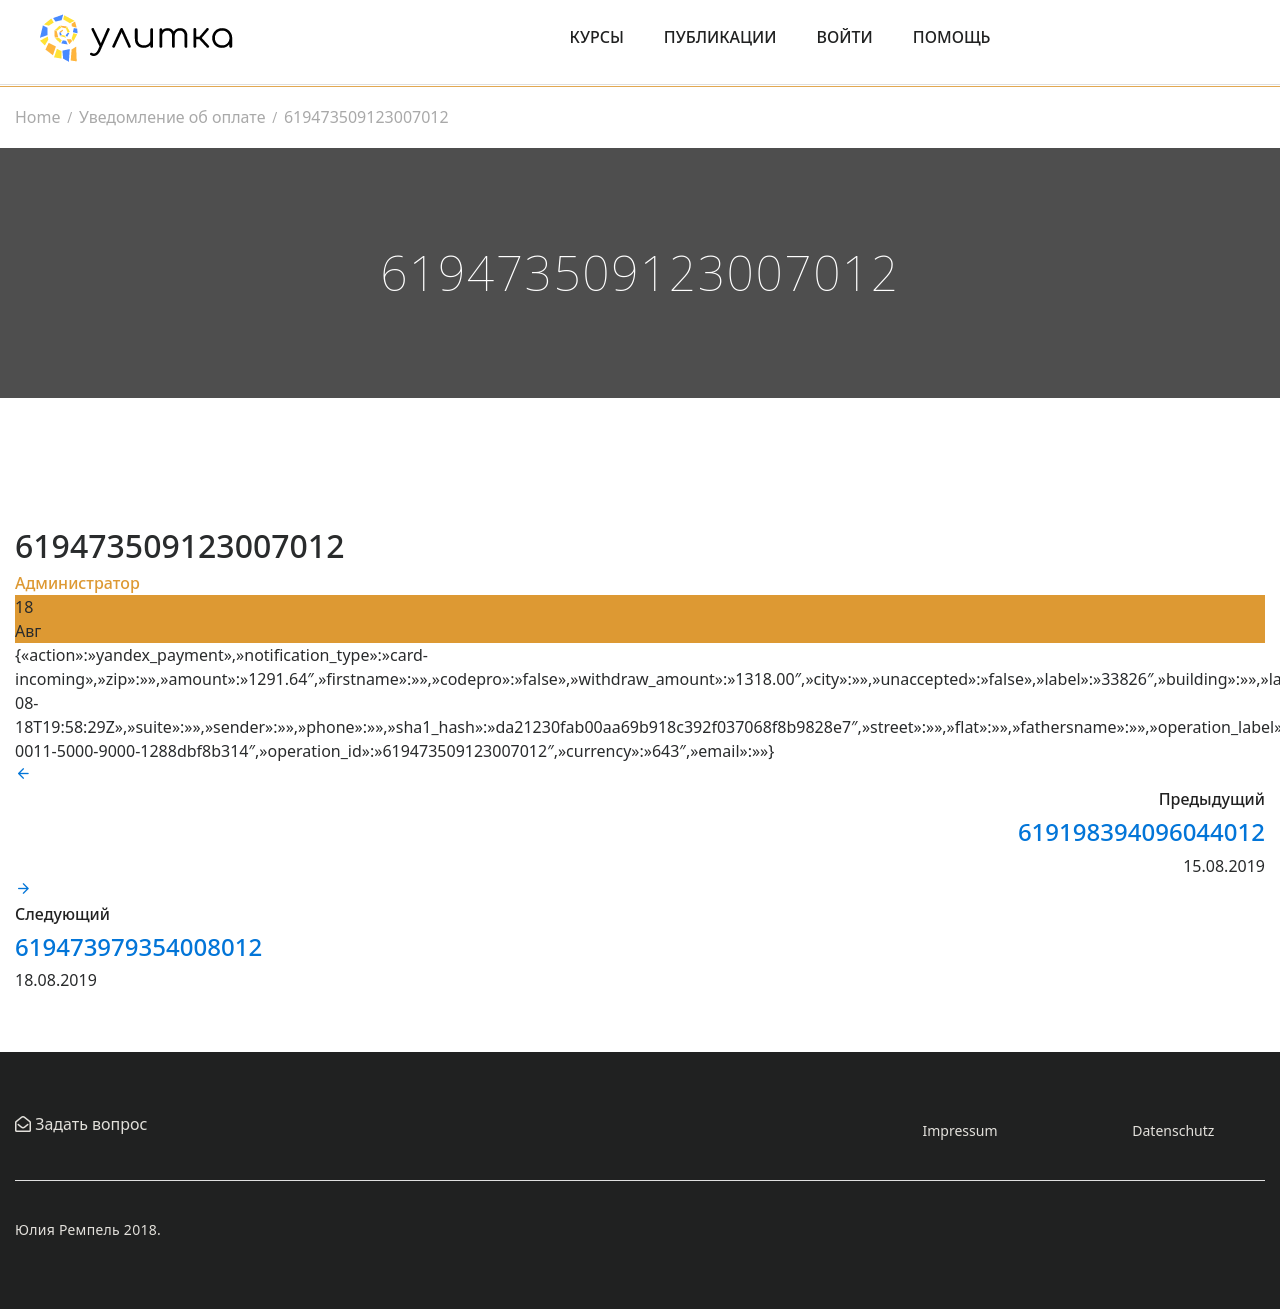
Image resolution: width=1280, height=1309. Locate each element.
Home (38, 117)
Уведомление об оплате (172, 117)
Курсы (597, 37)
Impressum (959, 1130)
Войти (845, 37)
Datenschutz (1173, 1130)
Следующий (62, 914)
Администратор (77, 583)
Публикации (720, 37)
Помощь (952, 37)
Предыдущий (1212, 799)
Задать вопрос (89, 1124)
